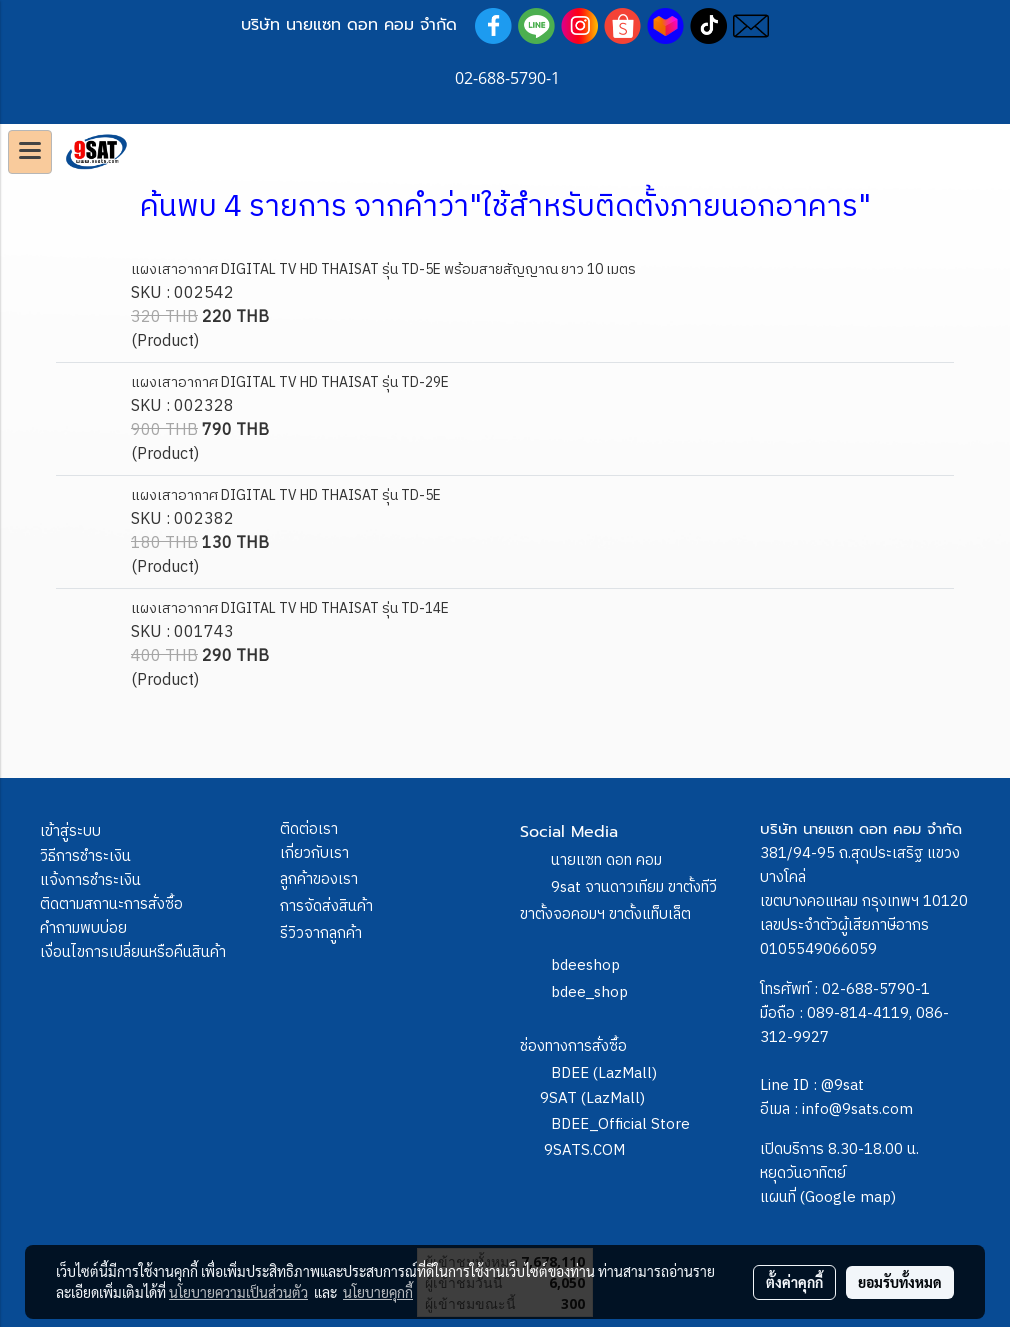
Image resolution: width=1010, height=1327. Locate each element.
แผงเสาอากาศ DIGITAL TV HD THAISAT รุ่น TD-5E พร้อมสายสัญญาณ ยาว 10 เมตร (383, 269)
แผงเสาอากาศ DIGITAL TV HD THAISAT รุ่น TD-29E (290, 382)
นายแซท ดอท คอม (606, 860)
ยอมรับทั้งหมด (900, 1282)
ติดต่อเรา (309, 829)
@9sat (842, 1085)
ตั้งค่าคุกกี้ (794, 1282)
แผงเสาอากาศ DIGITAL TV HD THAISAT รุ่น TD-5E (286, 495)
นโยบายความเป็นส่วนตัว (238, 1292)
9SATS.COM (584, 1150)
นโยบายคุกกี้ (378, 1292)
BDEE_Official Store (620, 1124)
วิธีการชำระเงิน (85, 856)
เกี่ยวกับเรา (314, 853)
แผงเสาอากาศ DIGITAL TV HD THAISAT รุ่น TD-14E (290, 608)
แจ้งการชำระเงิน (90, 880)
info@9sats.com (857, 1109)
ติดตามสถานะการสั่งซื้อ (111, 904)
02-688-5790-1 (876, 989)
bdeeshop (585, 965)
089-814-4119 (858, 1013)
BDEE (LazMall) (604, 1073)
